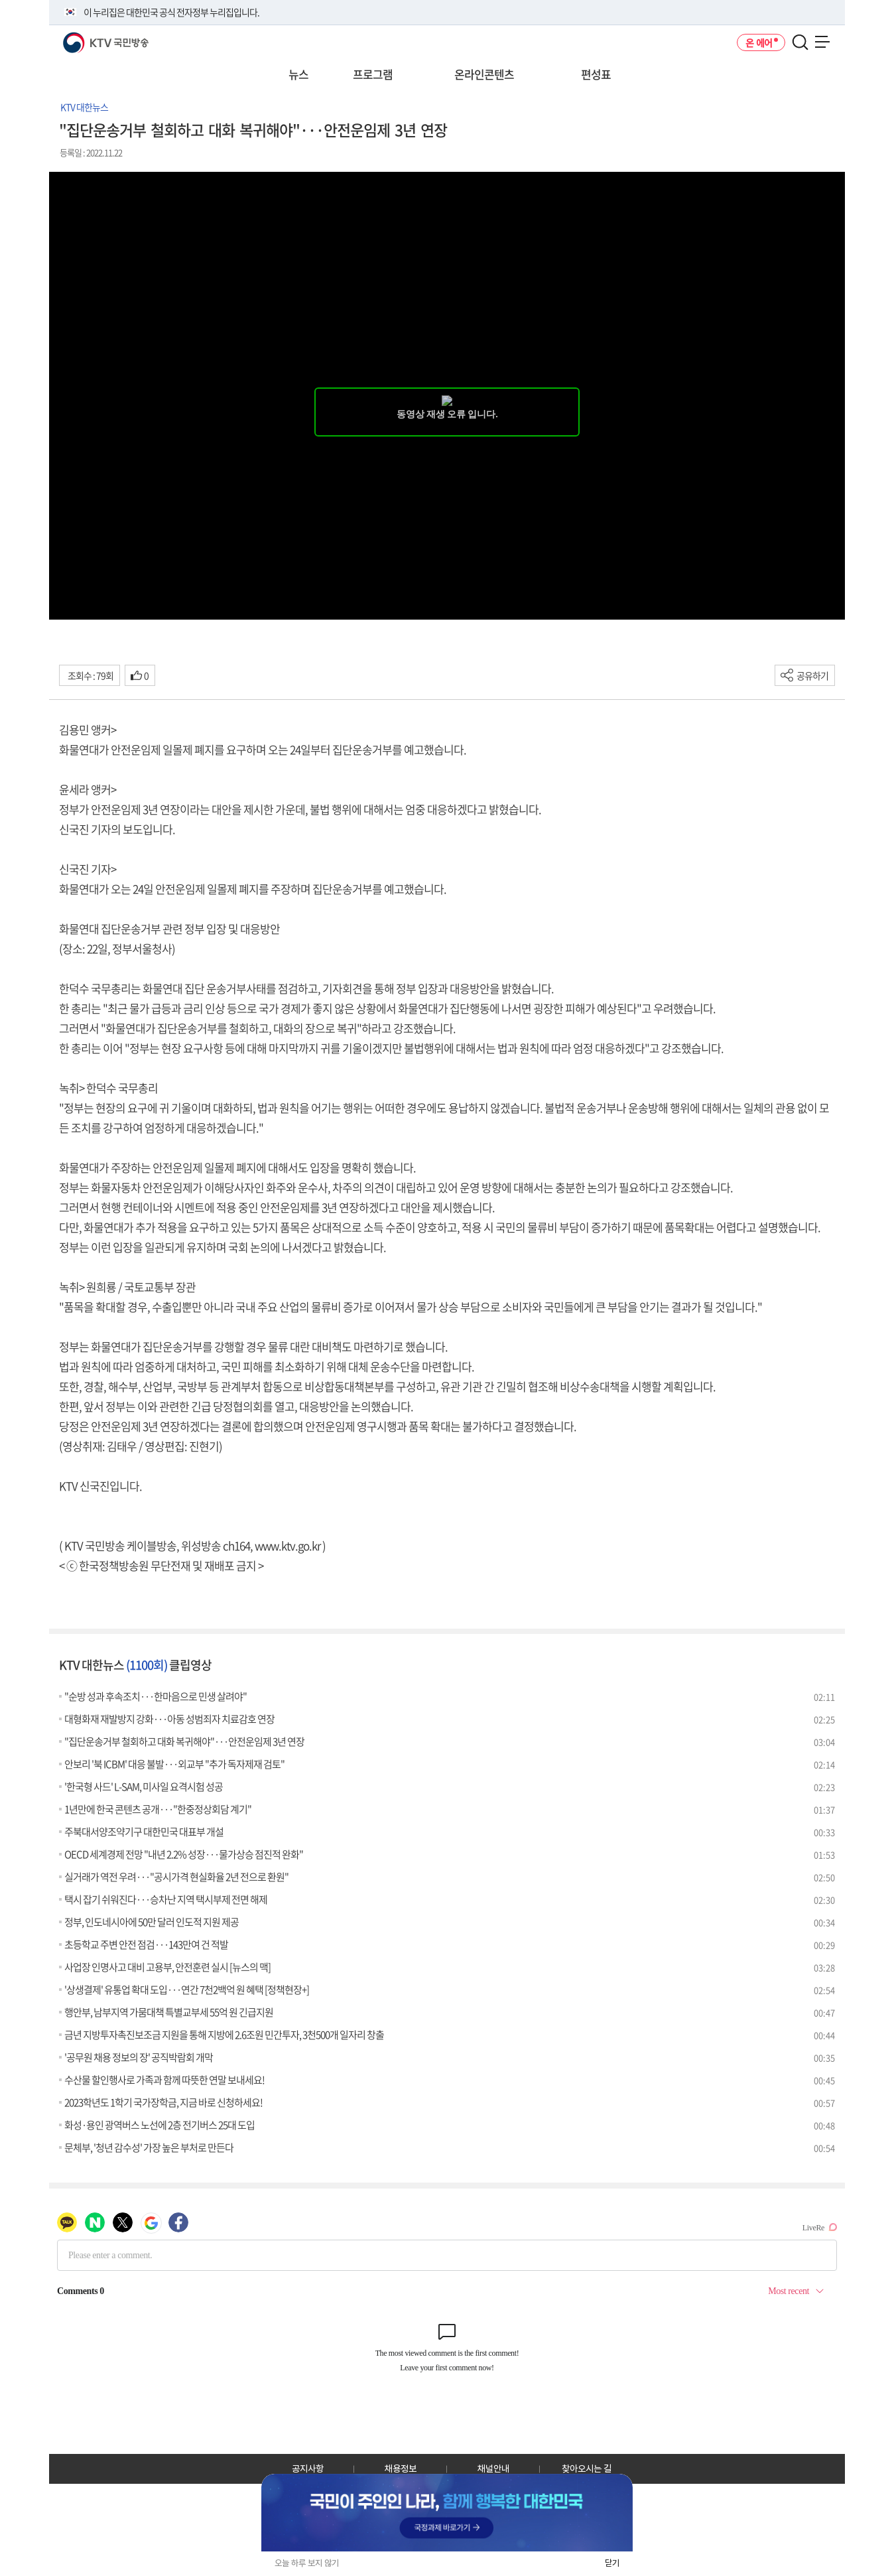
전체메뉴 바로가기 (0, 0)
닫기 (612, 2563)
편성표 (596, 74)
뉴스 (298, 74)
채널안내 (493, 2468)
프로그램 (373, 74)
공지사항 (308, 2468)
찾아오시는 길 (586, 2468)
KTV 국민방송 (86, 37)
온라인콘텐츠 (484, 74)
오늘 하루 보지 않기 (307, 2563)
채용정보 (400, 2468)
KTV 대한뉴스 (84, 106)
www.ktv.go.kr (287, 1545)
